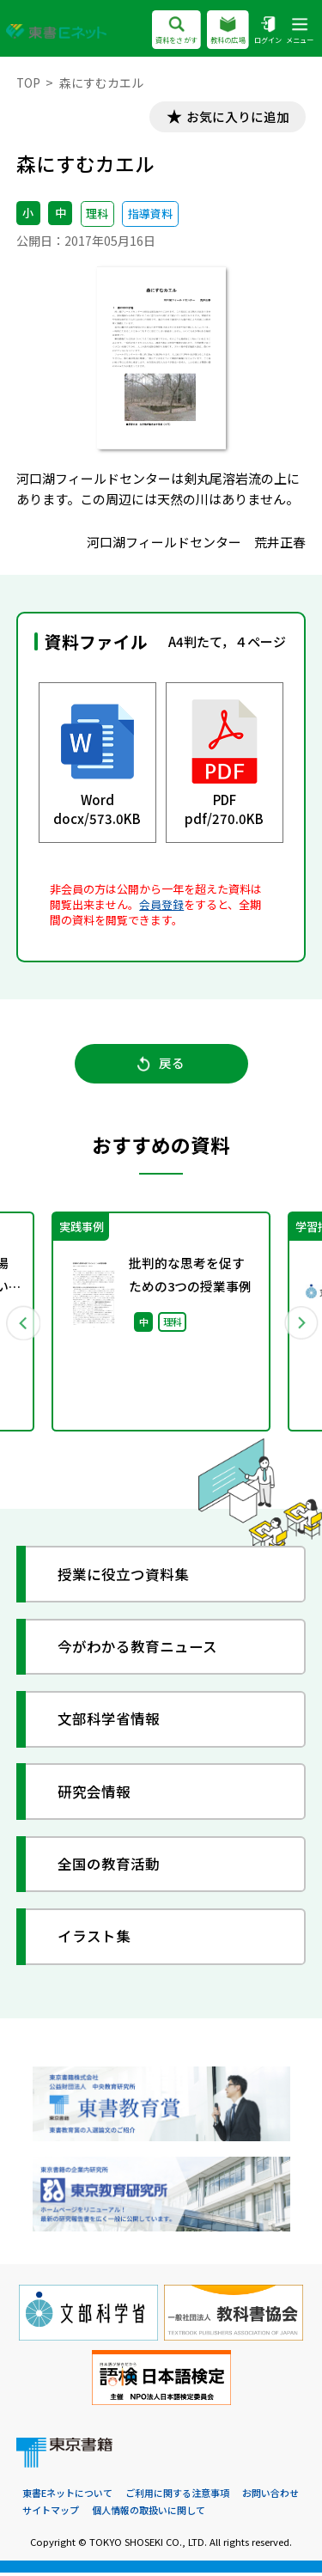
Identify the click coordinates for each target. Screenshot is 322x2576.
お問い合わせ (270, 2496)
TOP (28, 82)
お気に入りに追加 (236, 117)
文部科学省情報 (109, 1722)
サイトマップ (50, 2514)
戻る (160, 1066)
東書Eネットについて (67, 2496)
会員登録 (161, 905)
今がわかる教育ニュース (138, 1650)
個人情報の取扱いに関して (148, 2514)
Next (299, 1325)
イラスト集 (94, 1939)
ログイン (268, 31)
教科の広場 (228, 31)
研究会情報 (94, 1795)
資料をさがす (176, 31)
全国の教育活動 (109, 1867)
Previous (23, 1325)
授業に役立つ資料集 (124, 1577)
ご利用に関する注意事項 (177, 2496)
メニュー (299, 31)
